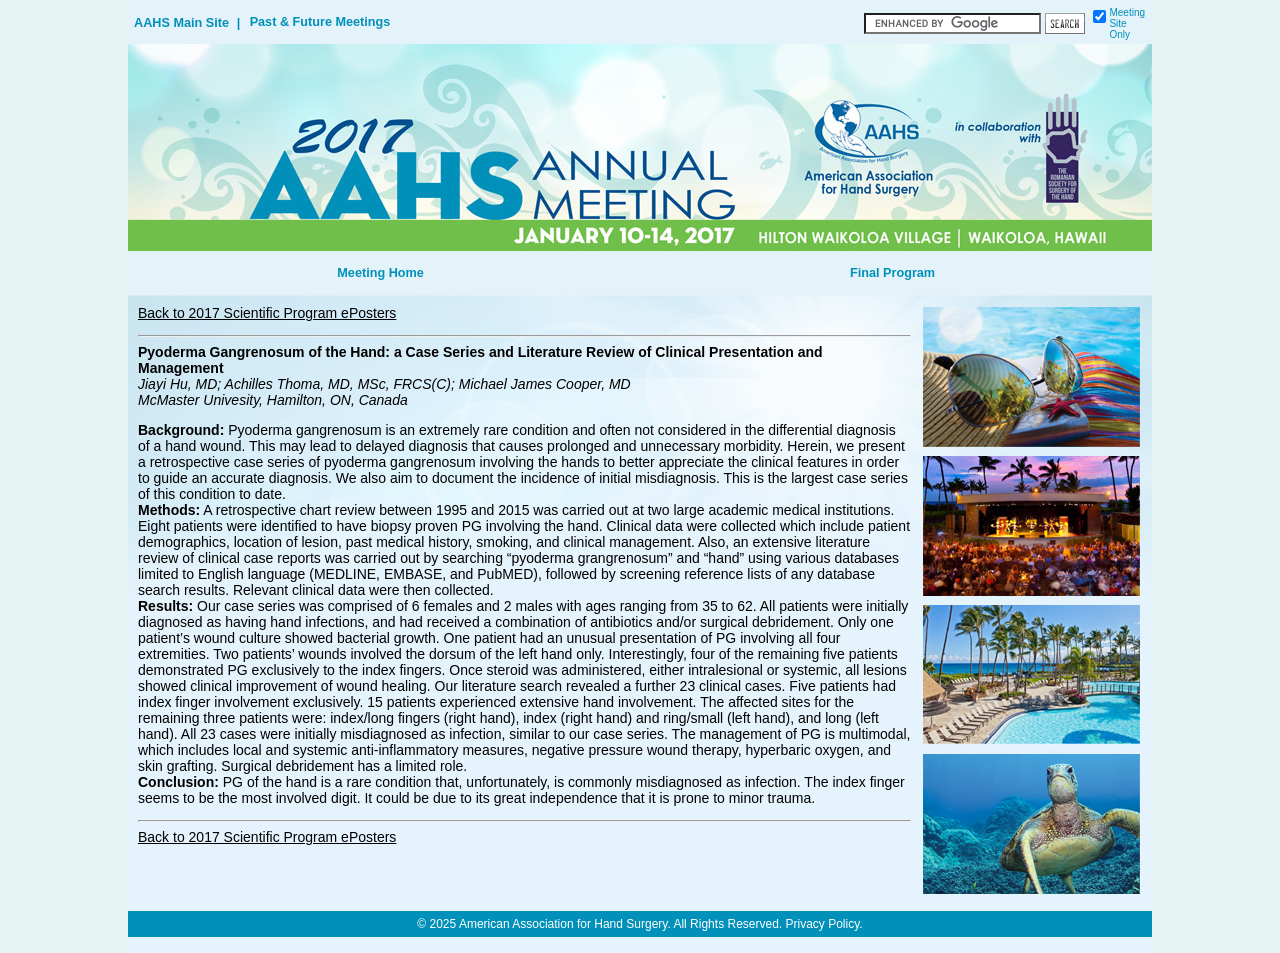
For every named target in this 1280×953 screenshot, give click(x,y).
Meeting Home (380, 273)
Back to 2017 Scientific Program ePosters (267, 313)
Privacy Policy (823, 924)
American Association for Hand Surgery (563, 924)
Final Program (892, 273)
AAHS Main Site (181, 23)
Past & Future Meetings (320, 22)
